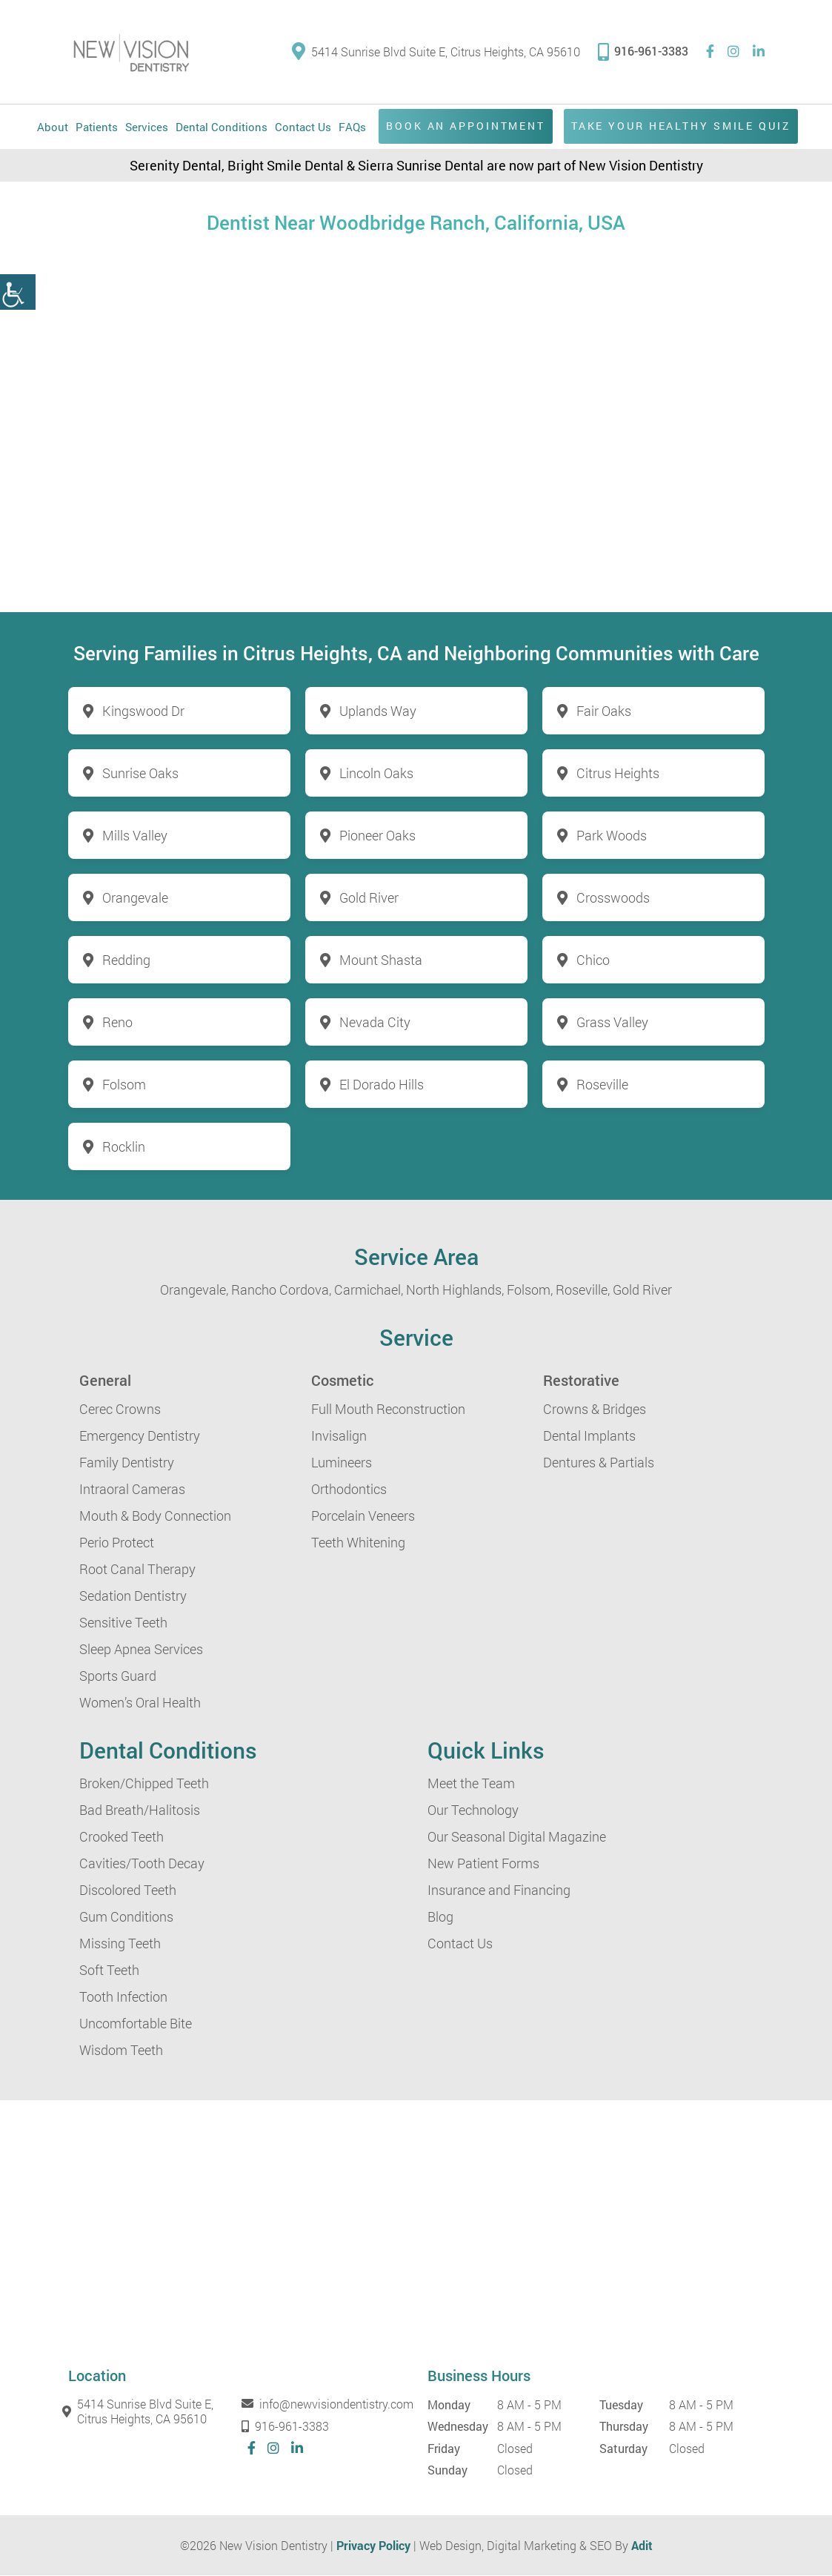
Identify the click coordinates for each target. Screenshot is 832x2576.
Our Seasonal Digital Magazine (516, 1836)
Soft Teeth (109, 1970)
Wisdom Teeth (121, 2050)
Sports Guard (117, 1675)
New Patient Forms (483, 1863)
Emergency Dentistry (139, 1435)
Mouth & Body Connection (155, 1515)
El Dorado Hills (381, 1084)
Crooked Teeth (121, 1836)
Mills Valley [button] (134, 835)
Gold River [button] (369, 897)
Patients (97, 126)
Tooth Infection (123, 1996)
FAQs (352, 126)
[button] (18, 292)
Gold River (642, 1289)
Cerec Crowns (120, 1409)
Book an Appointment (462, 126)
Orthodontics (349, 1489)
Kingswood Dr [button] (143, 711)
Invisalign (339, 1435)
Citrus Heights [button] (617, 773)
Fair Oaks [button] (603, 711)
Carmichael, (368, 1289)
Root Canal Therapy (137, 1569)
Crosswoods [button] (613, 897)
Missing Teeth (120, 1943)
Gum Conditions (126, 1916)
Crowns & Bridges (594, 1409)
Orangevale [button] (135, 897)
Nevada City (374, 1022)
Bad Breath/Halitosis (139, 1810)
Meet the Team (471, 1783)
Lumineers (341, 1462)
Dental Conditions (221, 126)
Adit (642, 2545)
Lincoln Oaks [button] (376, 773)
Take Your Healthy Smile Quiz (680, 126)
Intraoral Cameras (132, 1489)
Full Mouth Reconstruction (388, 1409)
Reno (117, 1022)
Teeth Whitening (358, 1542)
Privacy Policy (373, 2545)
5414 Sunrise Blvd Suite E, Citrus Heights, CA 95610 (436, 52)
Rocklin (123, 1146)
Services (146, 126)
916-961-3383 (643, 51)
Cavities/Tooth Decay (141, 1863)
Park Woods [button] (611, 835)
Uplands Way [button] (377, 711)
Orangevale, (194, 1289)
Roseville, (583, 1289)
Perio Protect (116, 1542)
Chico (593, 960)
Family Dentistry (126, 1462)
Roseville (602, 1084)
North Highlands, (455, 1289)
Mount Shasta (380, 960)
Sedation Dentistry (133, 1595)
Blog (440, 1916)
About (52, 126)
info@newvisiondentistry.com (326, 2404)
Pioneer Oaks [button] (377, 835)
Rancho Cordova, (281, 1289)
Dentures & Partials (598, 1462)
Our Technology (473, 1810)
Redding (126, 960)
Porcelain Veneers (363, 1515)
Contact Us (303, 126)
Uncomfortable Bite (135, 2023)
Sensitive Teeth (123, 1622)
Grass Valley (612, 1022)
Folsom (124, 1084)
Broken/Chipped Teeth (144, 1783)
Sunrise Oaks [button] (140, 773)
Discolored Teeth (127, 1890)
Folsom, (530, 1289)
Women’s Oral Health (140, 1702)
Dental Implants (589, 1435)
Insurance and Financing (498, 1890)
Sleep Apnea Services (141, 1649)
